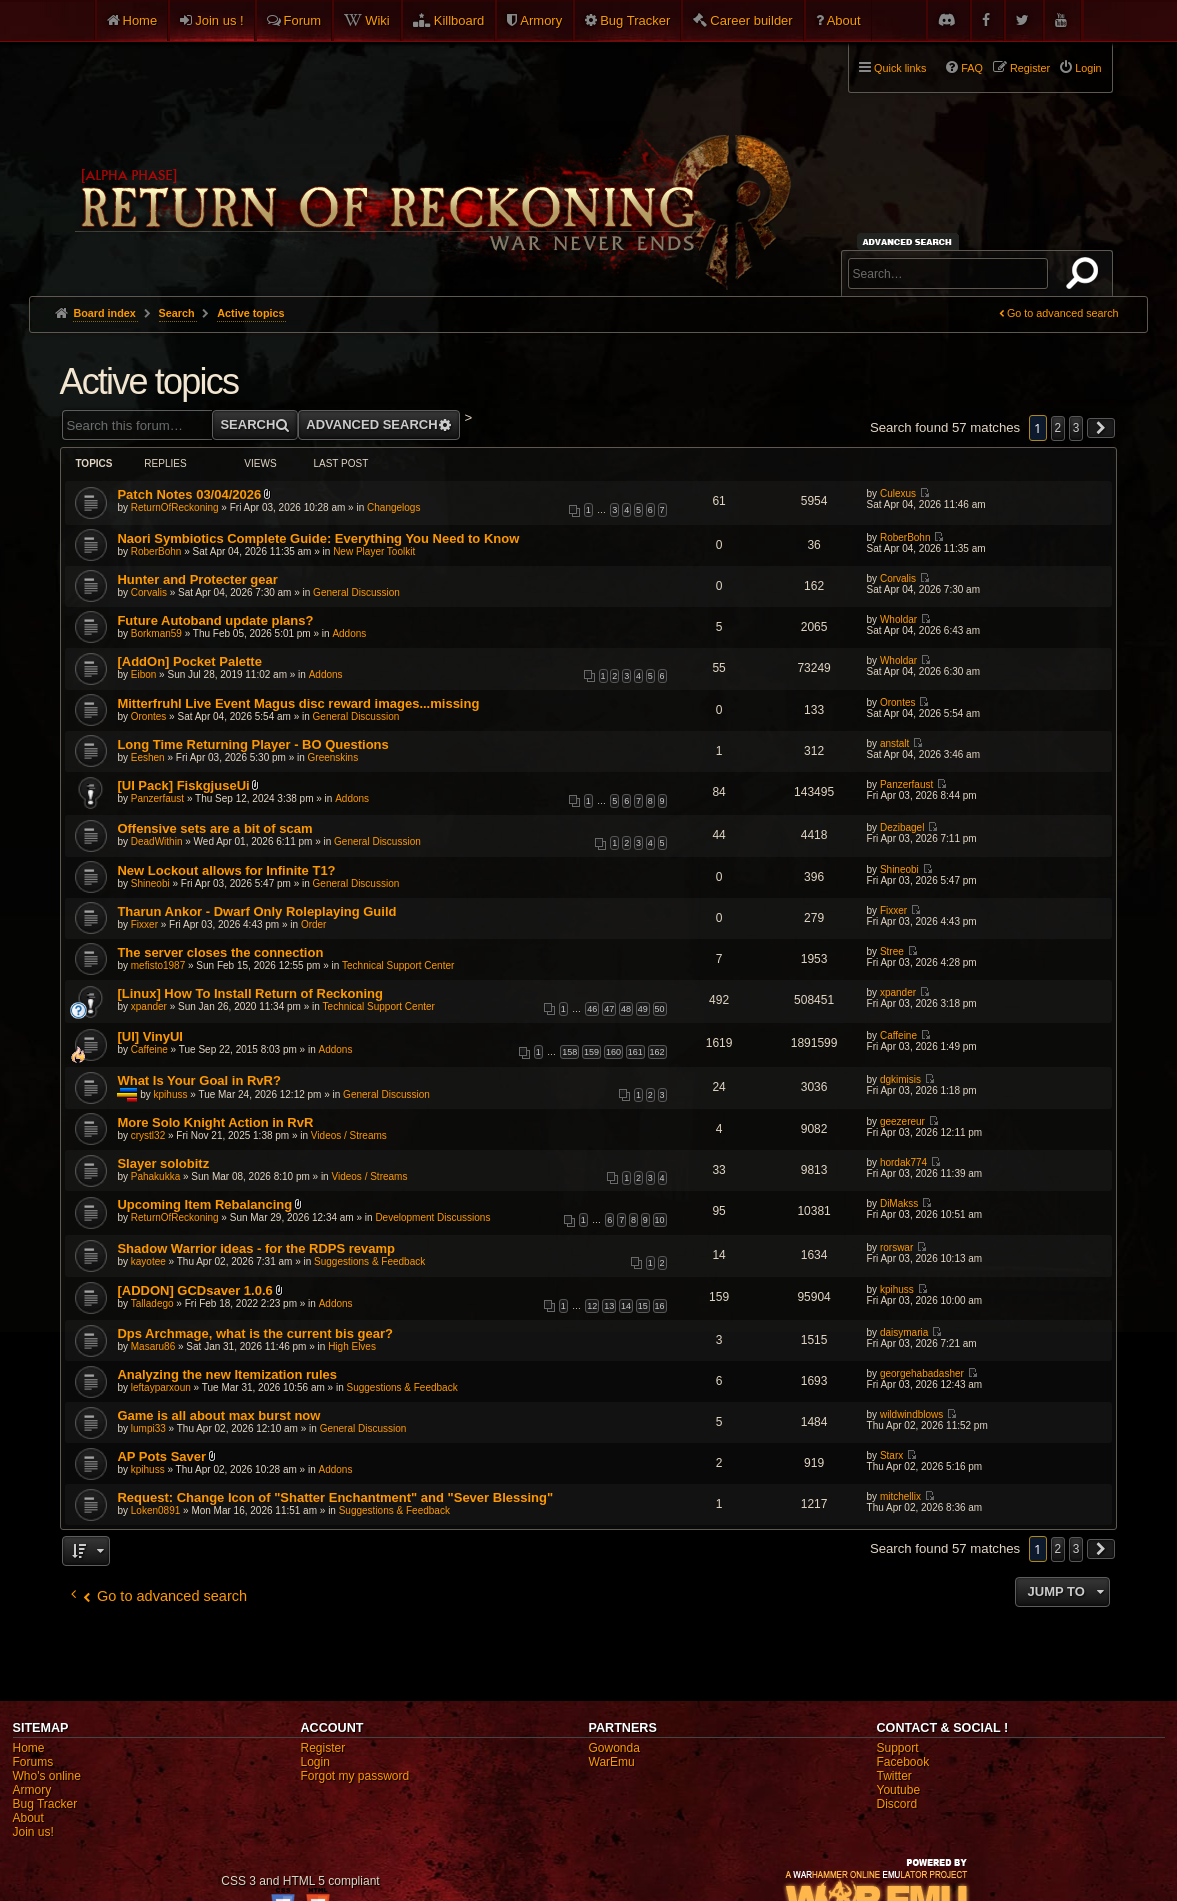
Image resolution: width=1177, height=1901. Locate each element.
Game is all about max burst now (218, 1415)
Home (140, 20)
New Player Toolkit (374, 551)
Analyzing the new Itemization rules (227, 1374)
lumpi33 (148, 1428)
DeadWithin (157, 841)
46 (592, 1009)
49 (643, 1009)
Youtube (899, 1790)
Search (1086, 277)
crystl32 (148, 1135)
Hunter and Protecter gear (197, 579)
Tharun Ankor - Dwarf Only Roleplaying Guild (256, 911)
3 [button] (1076, 428)
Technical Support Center (398, 965)
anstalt (894, 743)
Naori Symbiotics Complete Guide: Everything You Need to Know (318, 538)
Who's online (47, 1776)
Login (315, 1762)
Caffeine (149, 1049)
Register (323, 1748)
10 (660, 1220)
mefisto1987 (158, 965)
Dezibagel (902, 827)
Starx (891, 1455)
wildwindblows (911, 1414)
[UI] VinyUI (150, 1036)
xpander (149, 1006)
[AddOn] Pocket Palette (189, 661)
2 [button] (1058, 428)
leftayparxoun (161, 1387)
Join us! (33, 1832)
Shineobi (150, 883)
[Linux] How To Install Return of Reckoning (250, 993)
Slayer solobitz (163, 1163)
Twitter (894, 1776)
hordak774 (903, 1162)
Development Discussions (432, 1217)
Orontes (149, 716)
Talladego (152, 1303)
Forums (33, 1762)
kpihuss (171, 1094)
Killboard (459, 20)
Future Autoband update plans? (215, 620)
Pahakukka (155, 1176)
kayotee (148, 1261)
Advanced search (910, 241)
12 (592, 1306)
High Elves (352, 1346)
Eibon (144, 674)
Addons (349, 633)
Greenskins (333, 757)
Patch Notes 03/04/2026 (189, 494)
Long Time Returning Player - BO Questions (252, 744)
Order (314, 924)
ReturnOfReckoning (175, 507)
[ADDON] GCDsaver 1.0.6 (194, 1290)
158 (569, 1052)
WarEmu (612, 1762)
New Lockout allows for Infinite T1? (226, 870)
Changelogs (393, 507)
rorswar (896, 1247)
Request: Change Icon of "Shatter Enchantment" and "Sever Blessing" (335, 1497)
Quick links (900, 68)
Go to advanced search (1063, 313)
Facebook (903, 1762)
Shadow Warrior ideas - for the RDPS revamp (256, 1248)
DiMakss (899, 1203)
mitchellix (900, 1496)
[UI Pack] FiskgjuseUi (183, 785)
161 (635, 1052)
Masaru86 (153, 1346)
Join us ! (219, 20)
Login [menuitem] (1088, 68)
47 (609, 1009)
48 (626, 1009)
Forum (303, 20)
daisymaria (904, 1332)
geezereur (902, 1121)
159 (591, 1052)
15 (643, 1306)
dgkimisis (900, 1079)
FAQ (972, 68)
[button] (1101, 428)
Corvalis (149, 592)
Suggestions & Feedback (369, 1261)
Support (898, 1748)
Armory (541, 20)
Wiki (377, 20)
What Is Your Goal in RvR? (198, 1080)
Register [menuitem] (1030, 68)
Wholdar (898, 619)
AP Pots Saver (161, 1456)
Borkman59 (156, 633)
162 (657, 1052)
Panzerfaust (157, 798)
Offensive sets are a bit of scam (214, 828)
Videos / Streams (349, 1135)
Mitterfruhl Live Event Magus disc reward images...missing (298, 703)
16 (660, 1306)
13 (609, 1306)
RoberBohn (156, 551)
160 (613, 1052)
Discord (897, 1804)
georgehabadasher (922, 1373)
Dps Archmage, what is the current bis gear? (254, 1333)
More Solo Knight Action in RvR (215, 1122)
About (844, 20)
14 (626, 1306)
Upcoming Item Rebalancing (204, 1204)
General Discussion (356, 592)
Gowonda (614, 1748)
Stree (892, 951)
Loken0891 (156, 1510)
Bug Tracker (635, 20)
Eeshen (148, 757)
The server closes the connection (220, 952)
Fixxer (144, 924)
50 (660, 1009)
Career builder (751, 20)
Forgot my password (355, 1776)
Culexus (898, 493)
